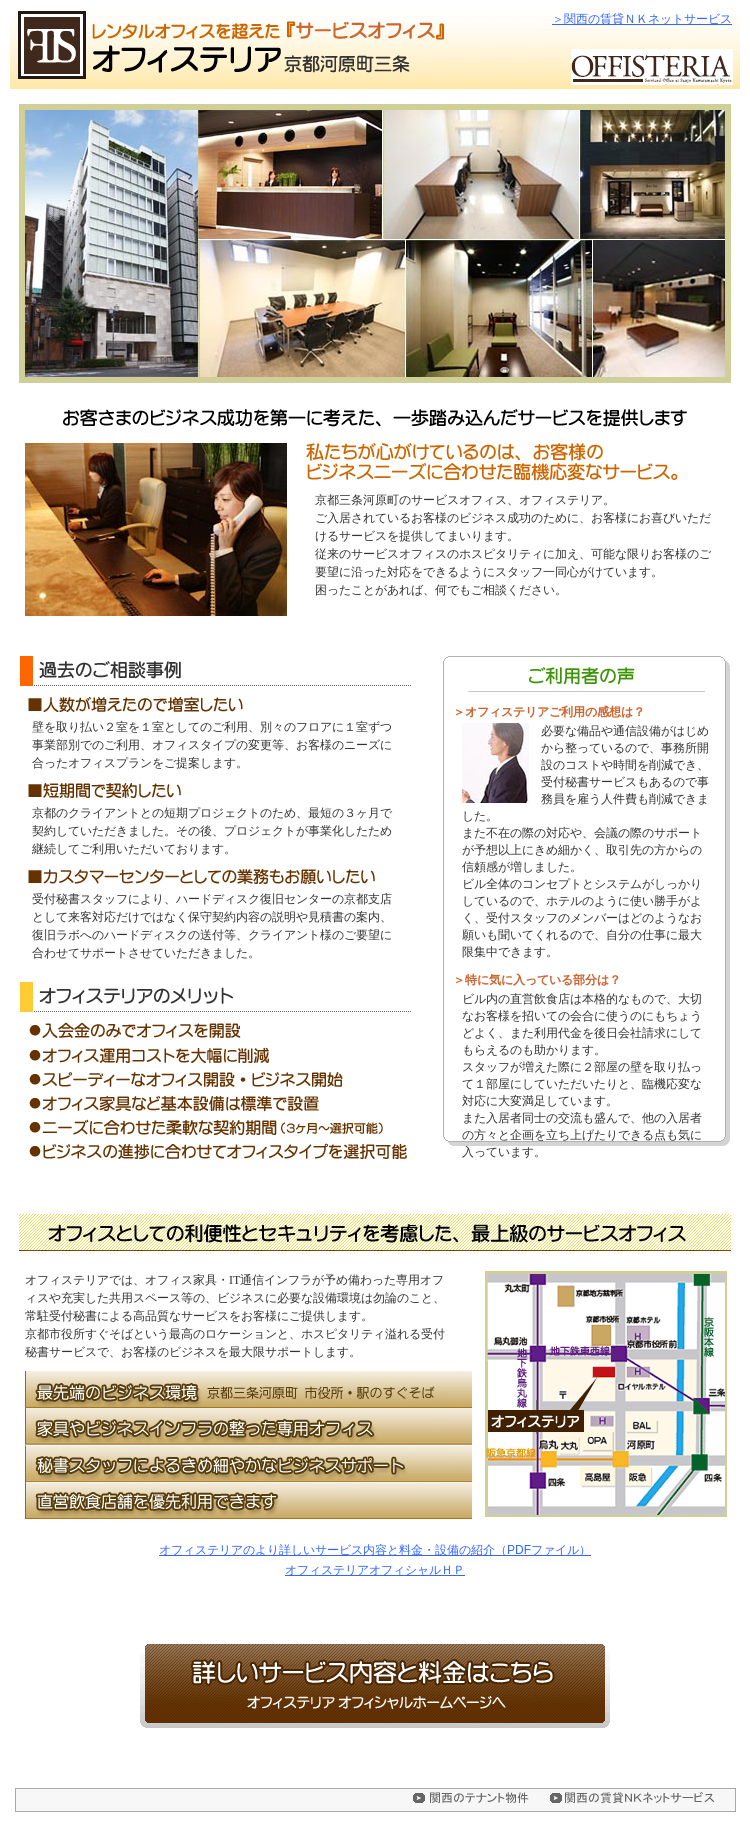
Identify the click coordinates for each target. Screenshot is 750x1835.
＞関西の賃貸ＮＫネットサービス (642, 19)
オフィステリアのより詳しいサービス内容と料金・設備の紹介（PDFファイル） (375, 1550)
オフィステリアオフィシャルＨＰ (375, 1570)
